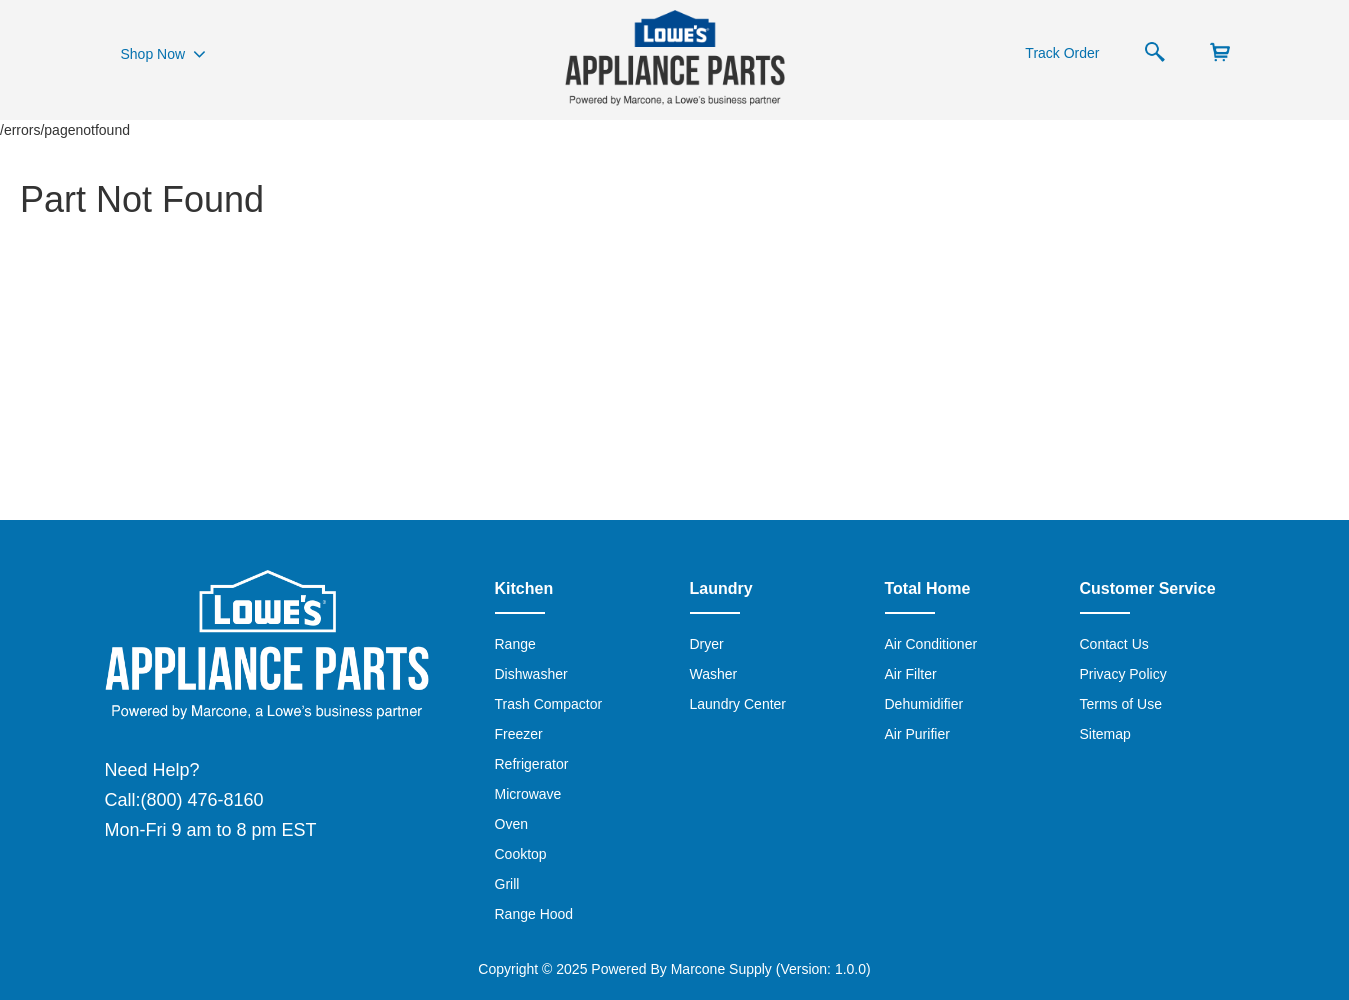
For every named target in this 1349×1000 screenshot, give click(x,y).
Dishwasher (531, 674)
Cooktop (521, 854)
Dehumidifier (924, 704)
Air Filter (911, 674)
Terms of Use (1121, 704)
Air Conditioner (931, 644)
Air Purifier (917, 734)
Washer (714, 674)
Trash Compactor (549, 704)
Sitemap (1105, 734)
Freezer (519, 734)
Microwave (528, 794)
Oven (511, 824)
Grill (507, 884)
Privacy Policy (1123, 674)
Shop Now (163, 54)
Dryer (707, 644)
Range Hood (534, 914)
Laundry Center (738, 704)
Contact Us (1114, 644)
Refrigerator (532, 764)
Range (515, 644)
